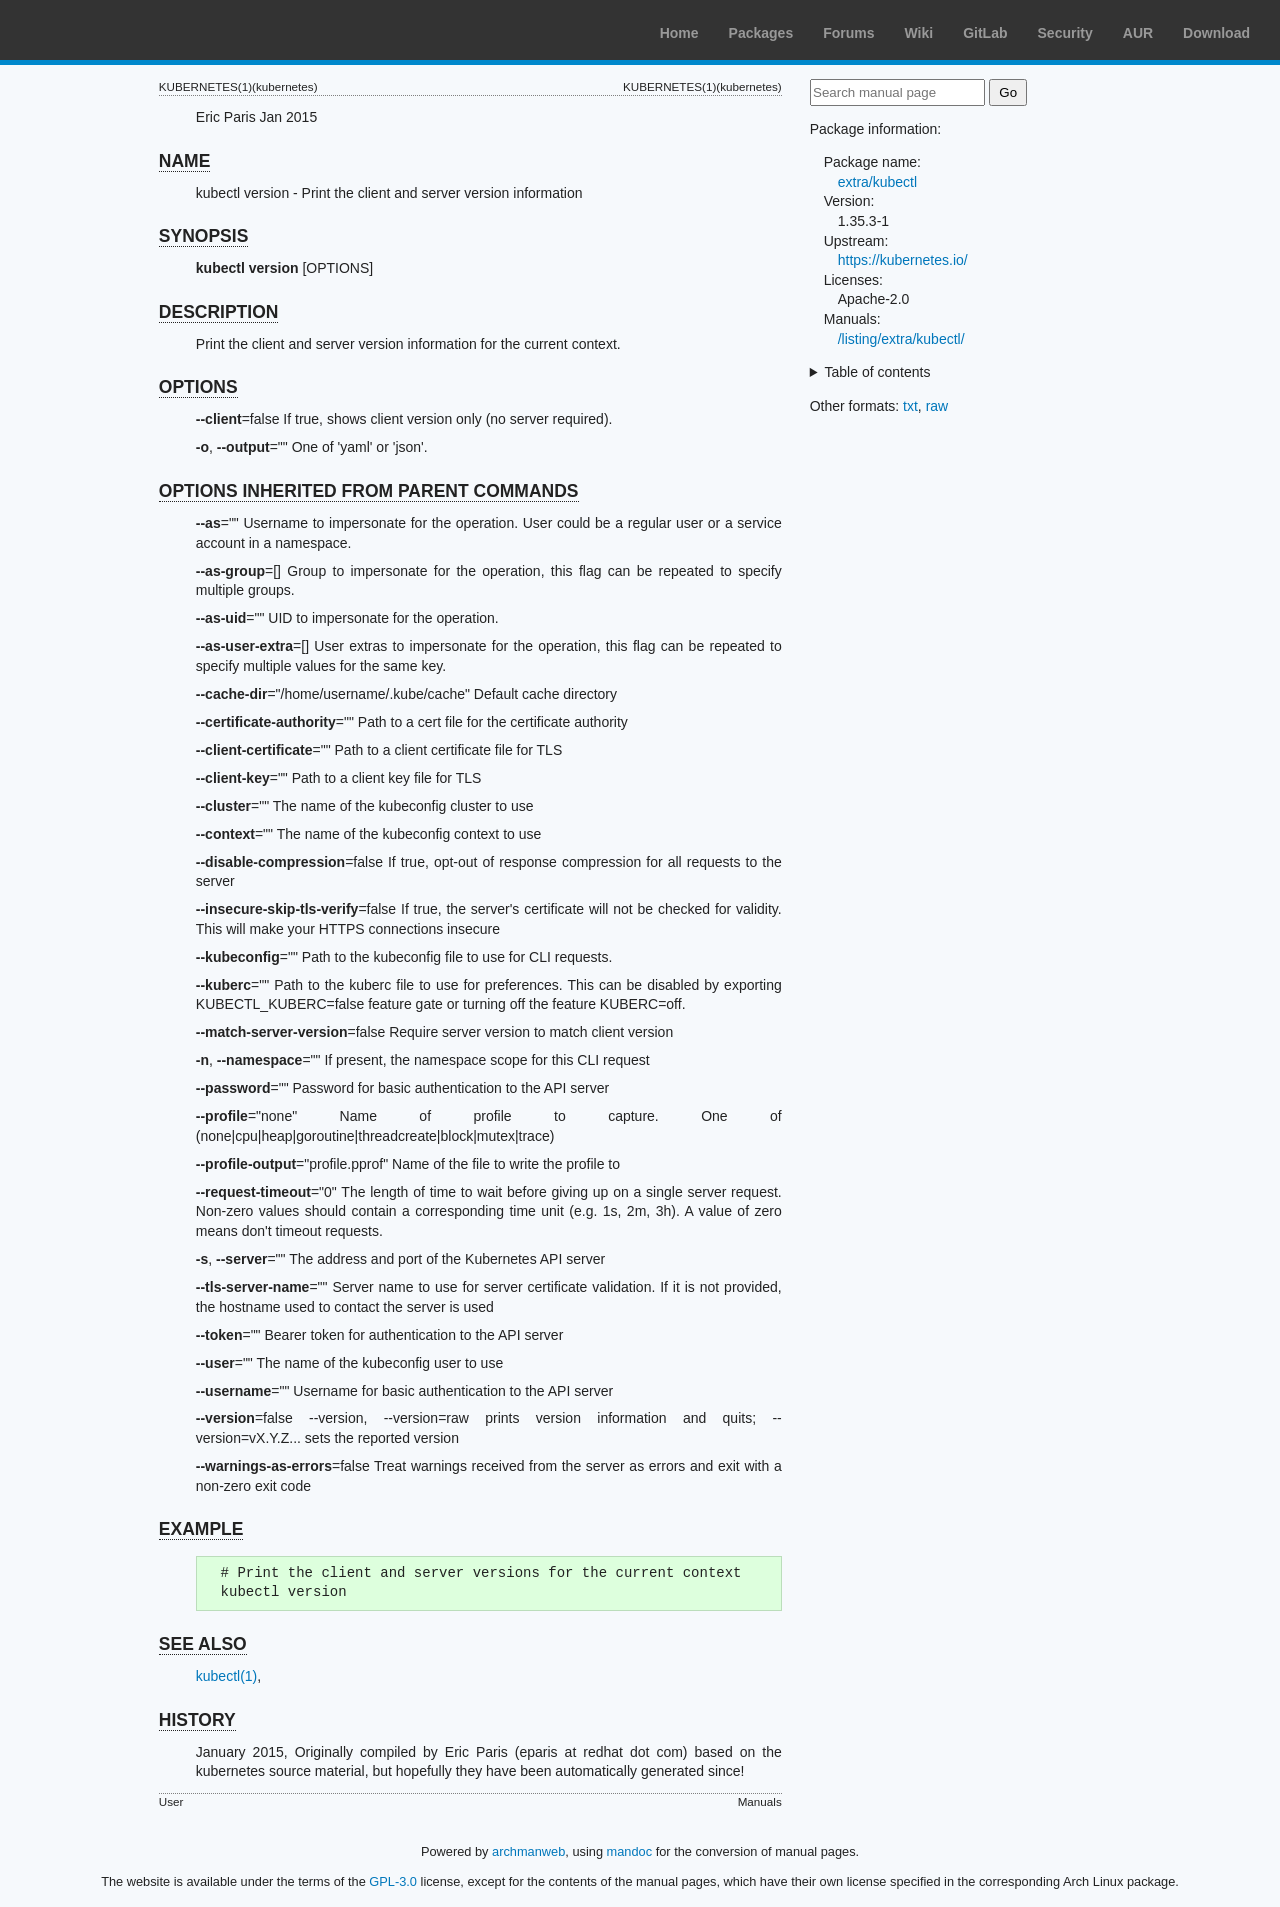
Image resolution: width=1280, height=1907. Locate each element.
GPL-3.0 (393, 1881)
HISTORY (197, 1720)
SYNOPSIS (203, 236)
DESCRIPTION (219, 312)
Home (679, 33)
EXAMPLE (201, 1529)
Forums (848, 33)
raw (937, 406)
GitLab (985, 33)
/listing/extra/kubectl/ (901, 339)
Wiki (919, 33)
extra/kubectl (877, 182)
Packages (761, 33)
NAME (185, 161)
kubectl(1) (226, 1676)
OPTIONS (198, 387)
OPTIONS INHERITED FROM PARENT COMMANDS (369, 491)
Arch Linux (110, 30)
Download (1216, 33)
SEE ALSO (203, 1644)
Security (1065, 33)
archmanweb (528, 1851)
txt (910, 406)
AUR (1138, 33)
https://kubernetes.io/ (903, 260)
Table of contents (878, 372)
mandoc (630, 1851)
